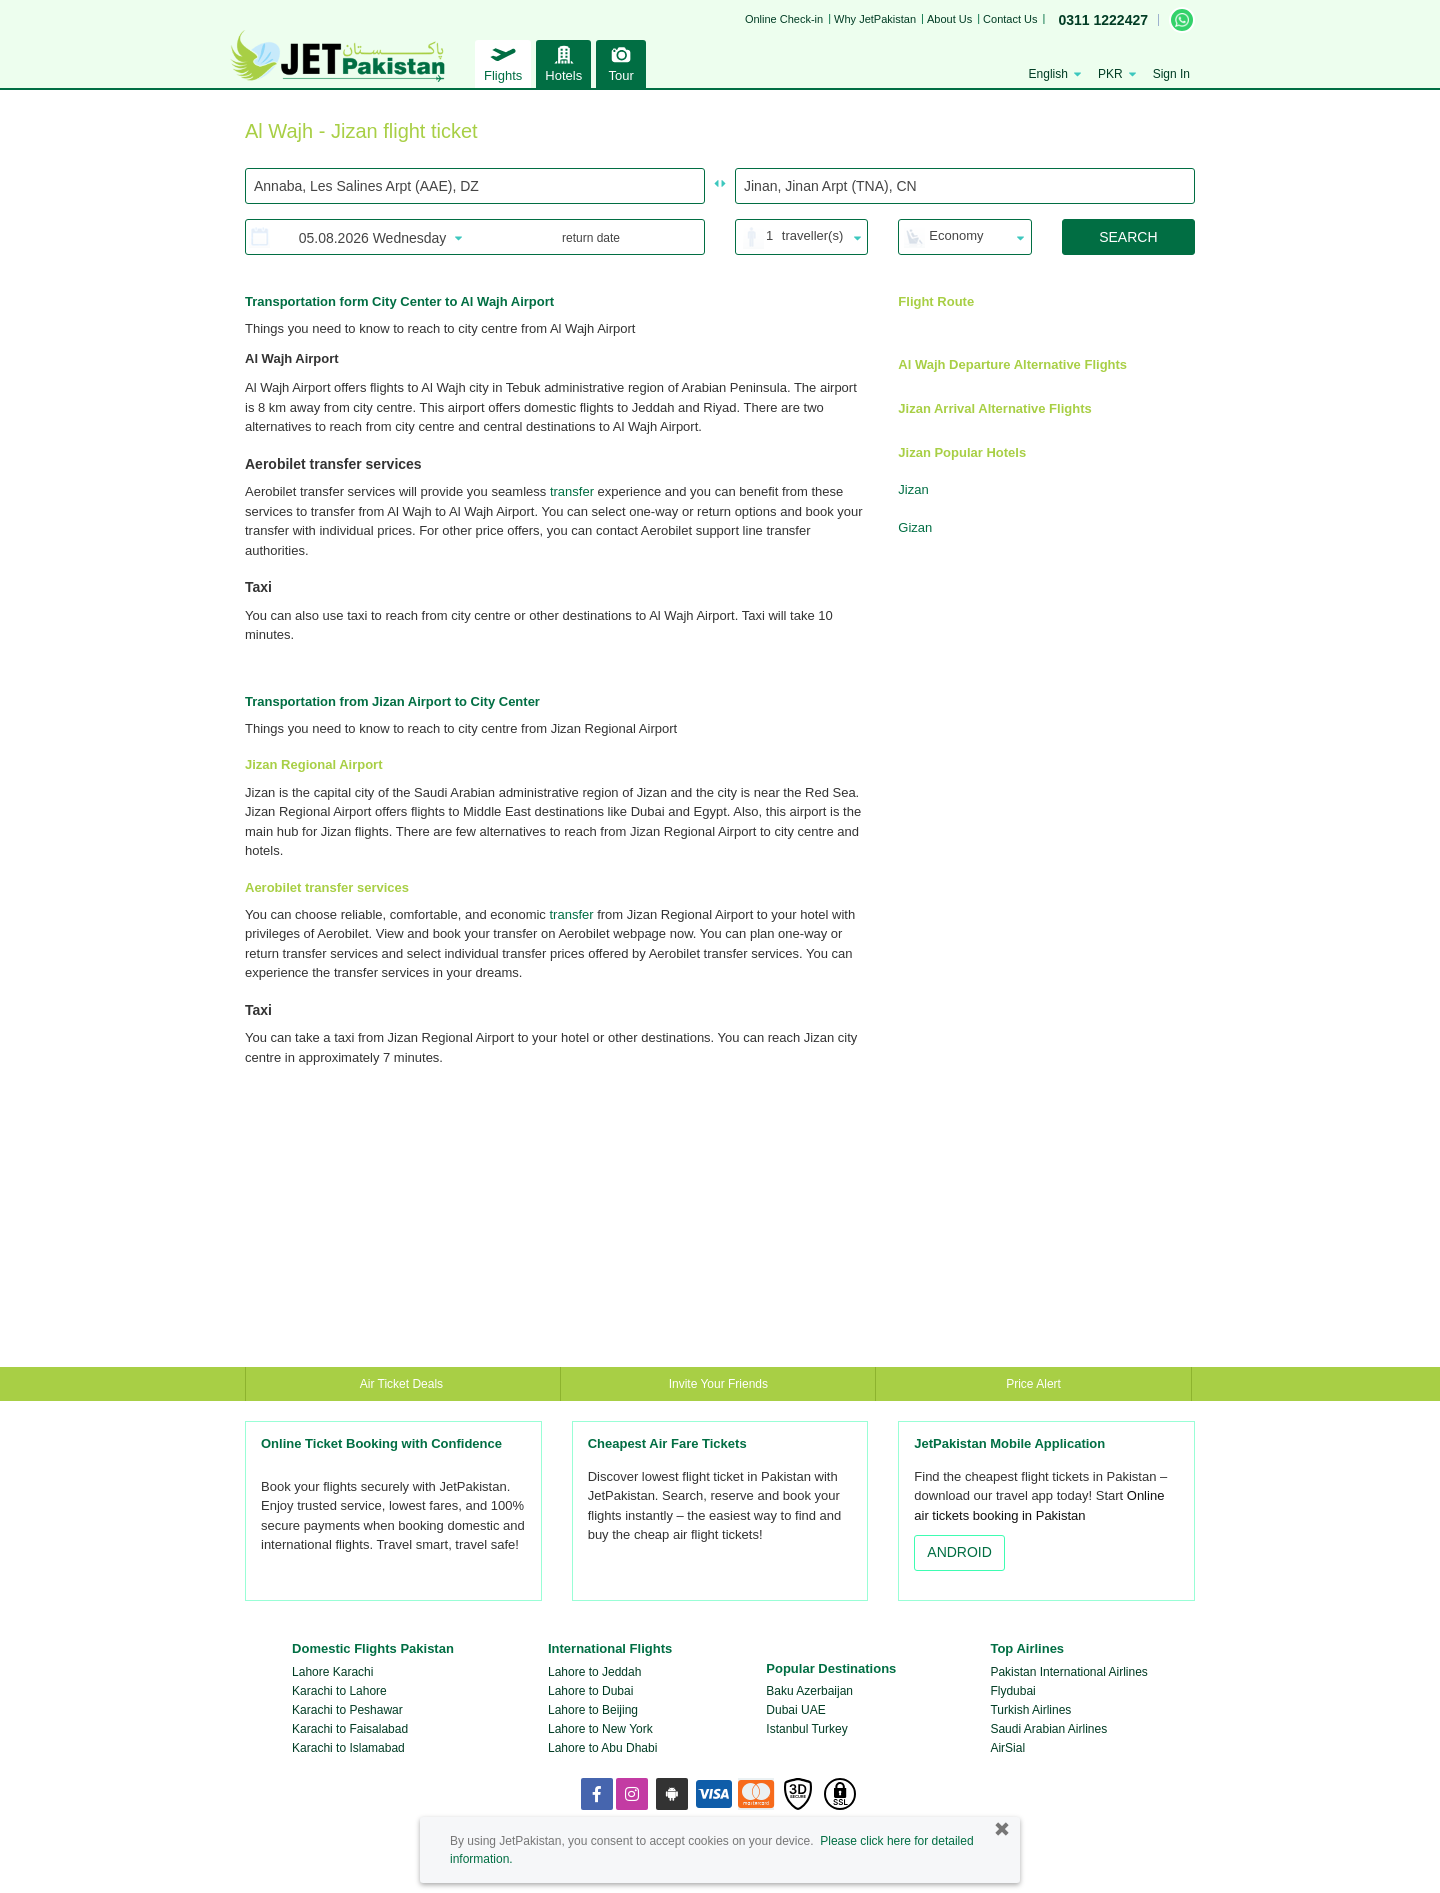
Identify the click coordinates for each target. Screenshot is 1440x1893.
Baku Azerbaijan (809, 1691)
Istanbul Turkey (806, 1729)
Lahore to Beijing (593, 1710)
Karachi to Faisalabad (350, 1729)
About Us (949, 19)
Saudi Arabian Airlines (1048, 1729)
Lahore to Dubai (590, 1691)
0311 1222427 (1103, 20)
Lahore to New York (600, 1729)
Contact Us (1010, 19)
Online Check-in (784, 19)
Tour (621, 61)
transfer (572, 491)
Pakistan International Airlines (1068, 1672)
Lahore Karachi (332, 1672)
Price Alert (1033, 1384)
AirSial (1007, 1748)
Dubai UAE (795, 1710)
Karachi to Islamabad (348, 1748)
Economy (956, 235)
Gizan (915, 527)
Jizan (913, 489)
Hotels (563, 61)
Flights (503, 61)
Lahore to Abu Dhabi (602, 1748)
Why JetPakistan (875, 19)
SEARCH (1128, 237)
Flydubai (1012, 1691)
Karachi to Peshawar (347, 1710)
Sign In (1171, 74)
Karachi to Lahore (339, 1691)
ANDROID (959, 1552)
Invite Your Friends (718, 1384)
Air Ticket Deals (403, 1384)
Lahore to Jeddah (594, 1672)
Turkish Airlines (1030, 1710)
